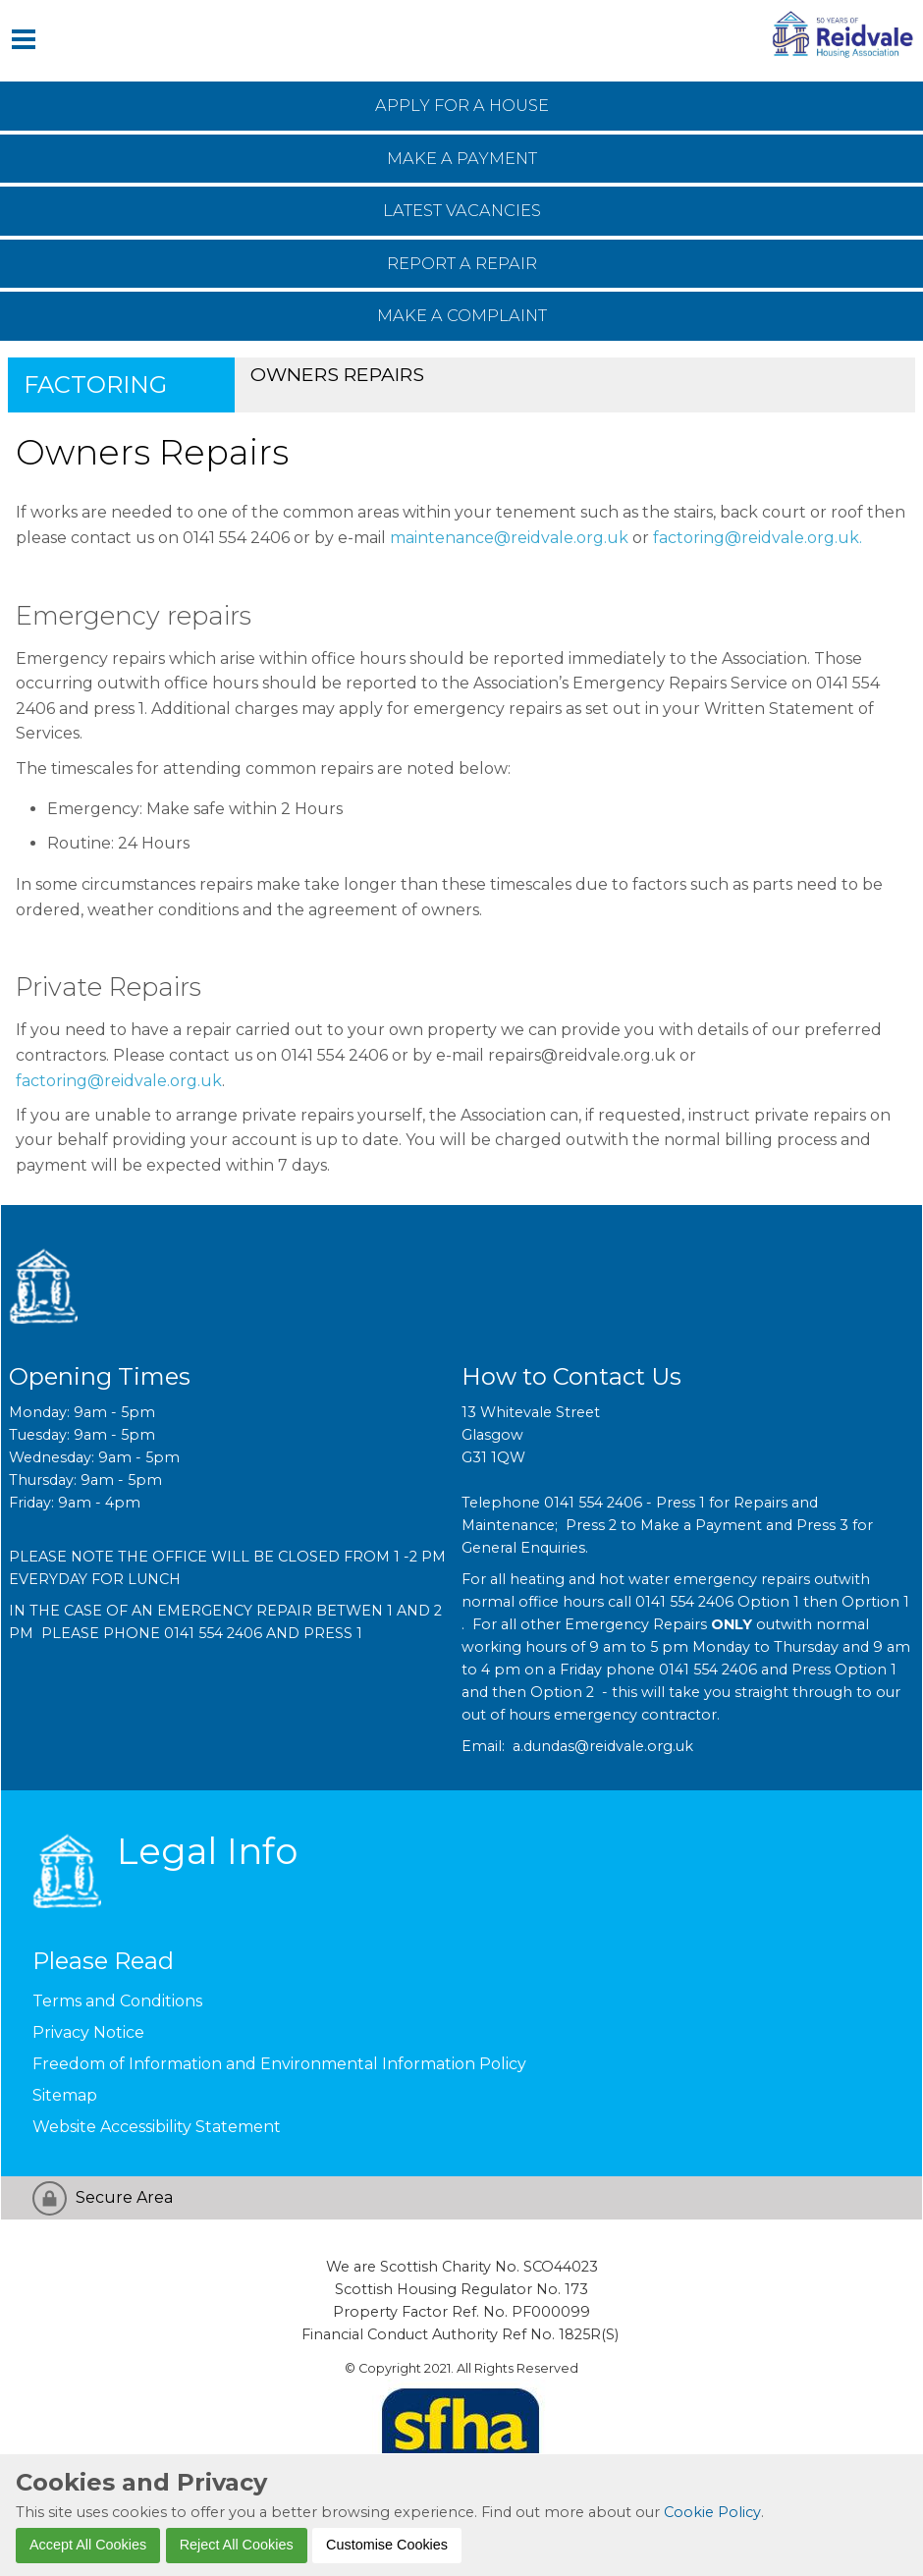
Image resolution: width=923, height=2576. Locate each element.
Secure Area (124, 2197)
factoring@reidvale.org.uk (119, 1080)
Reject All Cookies (237, 2544)
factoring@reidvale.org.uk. (757, 537)
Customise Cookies (387, 2544)
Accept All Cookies (87, 2544)
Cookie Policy (712, 2512)
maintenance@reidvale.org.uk (511, 537)
